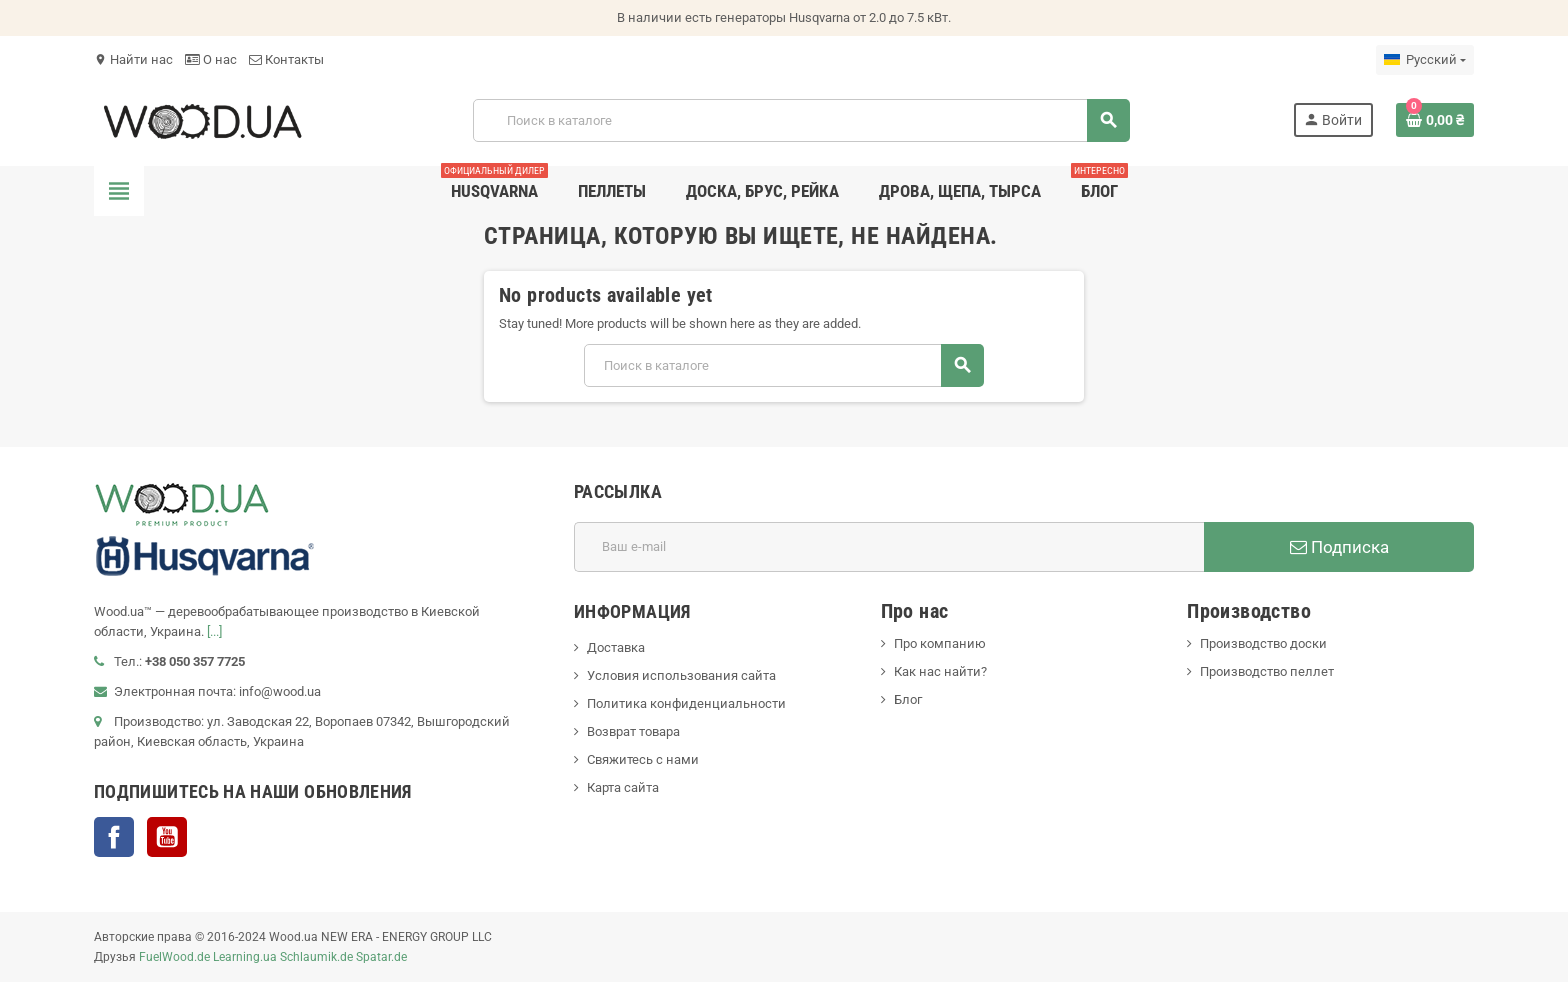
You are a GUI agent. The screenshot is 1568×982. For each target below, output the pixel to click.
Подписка (1339, 547)
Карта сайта (623, 787)
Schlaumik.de (316, 957)
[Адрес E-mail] (889, 547)
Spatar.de (381, 957)
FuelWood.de (174, 957)
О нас (211, 59)
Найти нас (133, 59)
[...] (214, 631)
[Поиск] (801, 120)
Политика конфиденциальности (686, 703)
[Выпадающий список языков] (1425, 60)
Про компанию (940, 643)
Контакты (286, 59)
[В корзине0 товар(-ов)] (1435, 120)
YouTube (167, 837)
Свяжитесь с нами (643, 759)
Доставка (616, 647)
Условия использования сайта (681, 675)
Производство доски (1263, 643)
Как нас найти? (940, 671)
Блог (908, 699)
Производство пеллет (1267, 671)
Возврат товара (633, 731)
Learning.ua (245, 957)
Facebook (114, 837)
